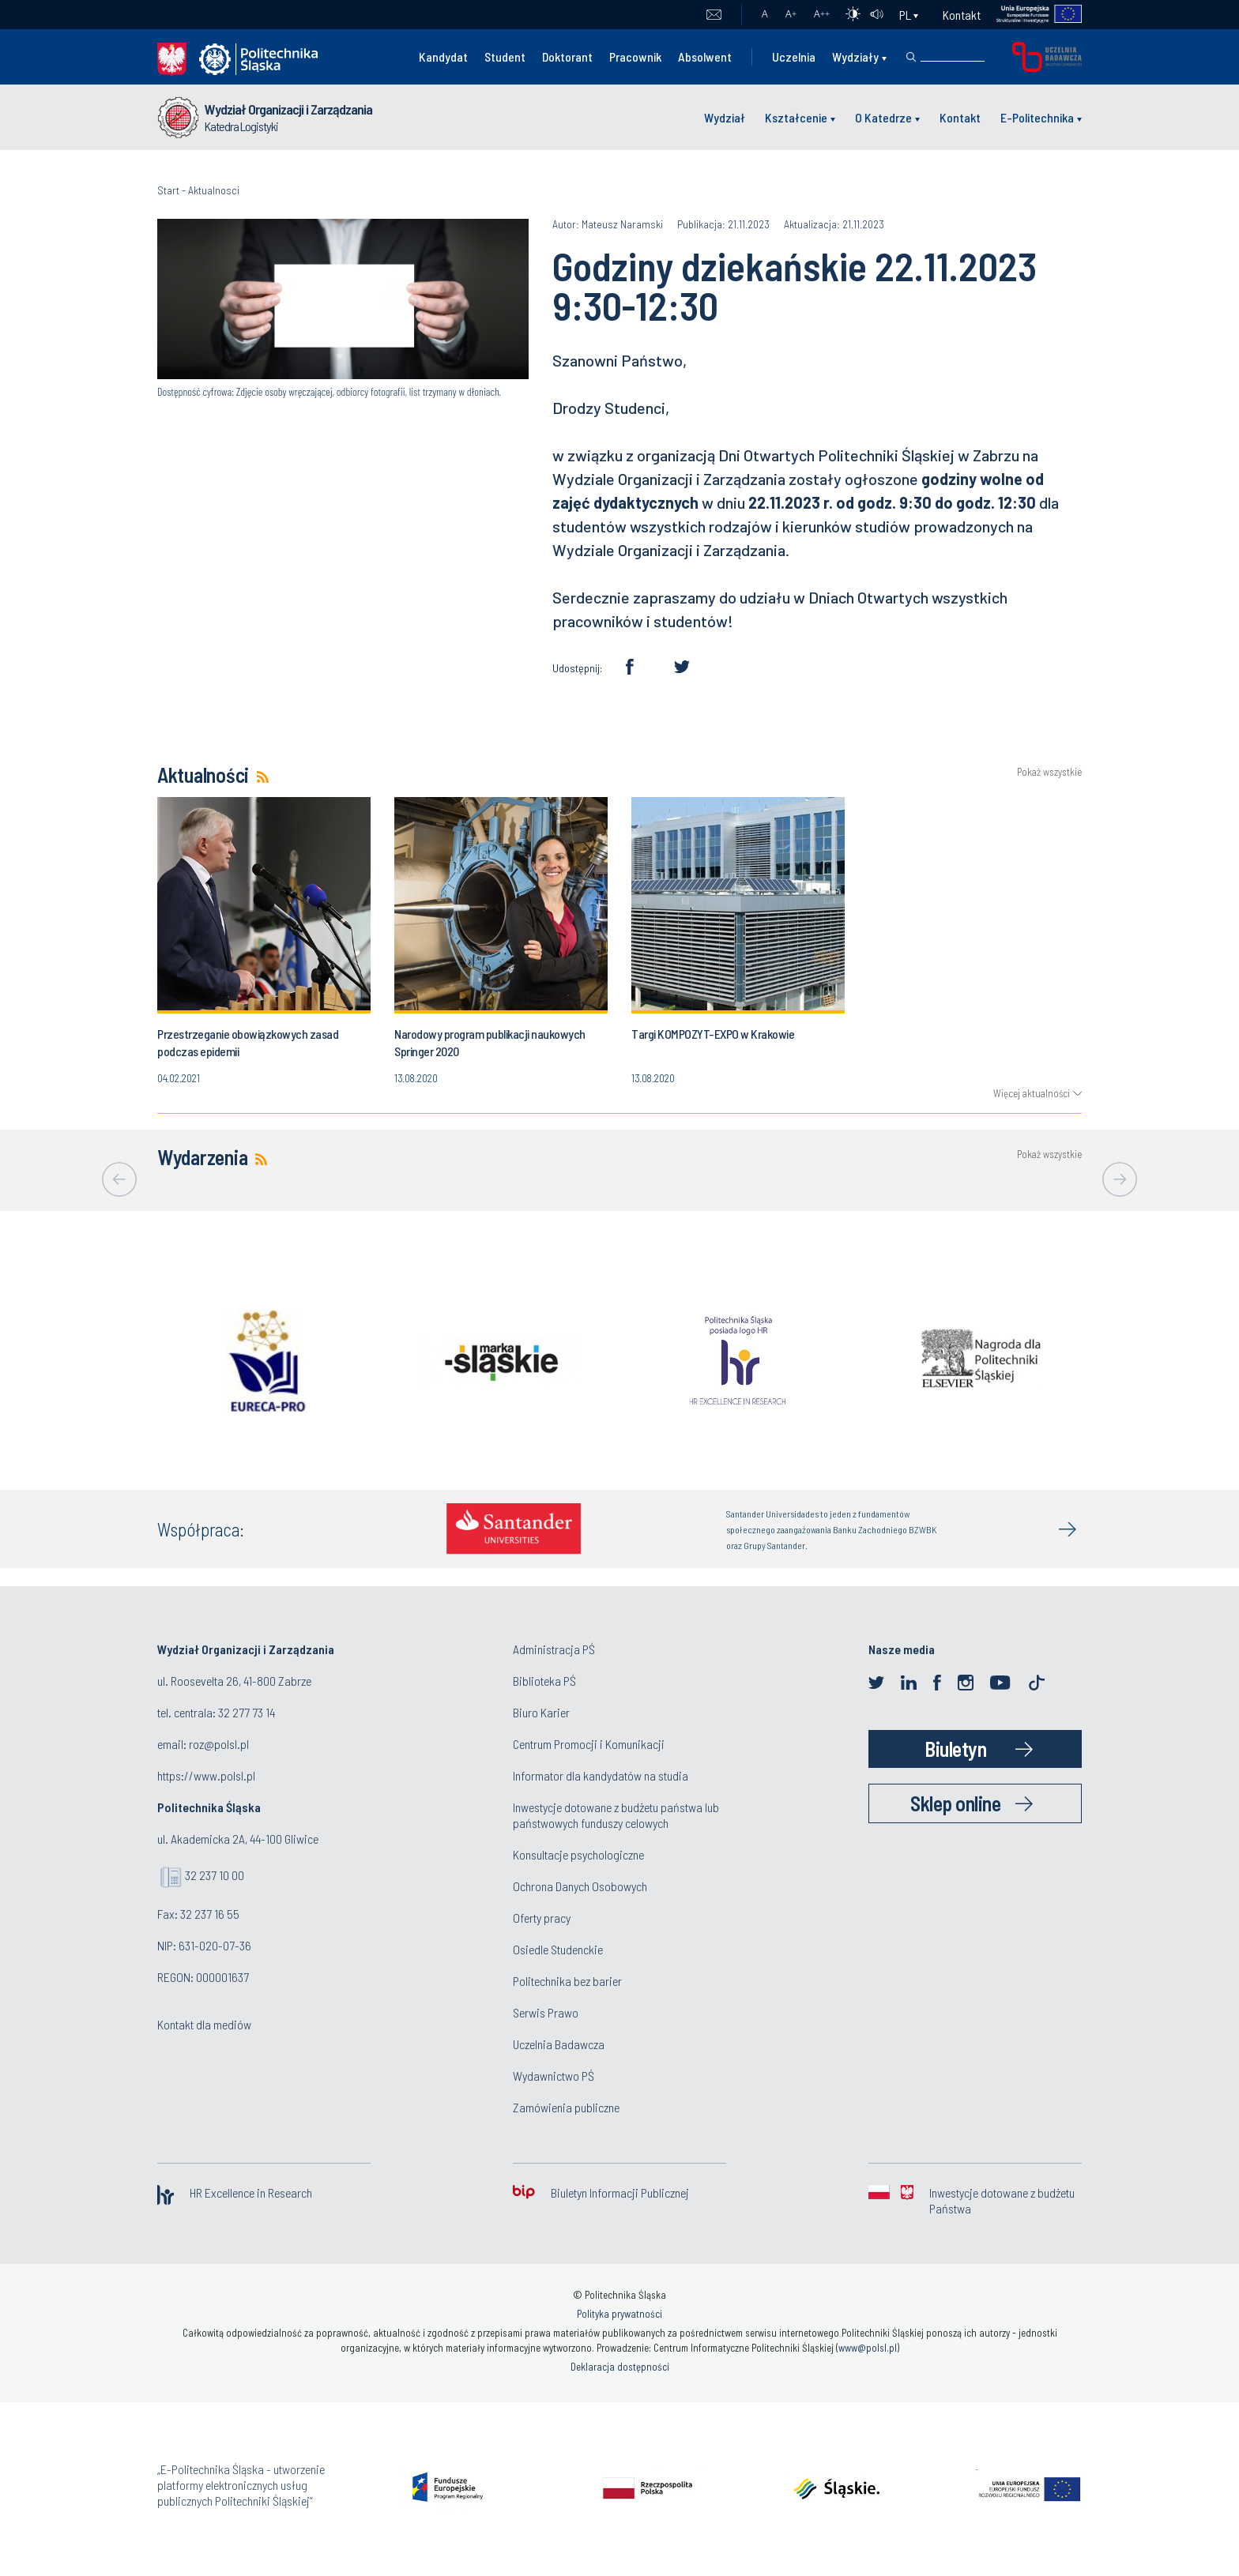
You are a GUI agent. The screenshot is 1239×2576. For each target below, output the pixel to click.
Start (168, 190)
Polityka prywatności (619, 2313)
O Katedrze (883, 117)
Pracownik (635, 56)
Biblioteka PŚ (544, 1680)
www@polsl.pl (867, 2347)
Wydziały (855, 56)
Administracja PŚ (554, 1649)
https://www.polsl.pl (206, 1775)
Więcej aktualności (1031, 1093)
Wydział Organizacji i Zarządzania (288, 109)
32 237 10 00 (214, 1874)
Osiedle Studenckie (558, 1949)
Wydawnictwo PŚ (553, 2075)
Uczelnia (793, 56)
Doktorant (567, 56)
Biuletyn (955, 1748)
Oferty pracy (542, 1917)
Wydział (724, 117)
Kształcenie (796, 117)
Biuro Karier (541, 1712)
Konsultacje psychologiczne (578, 1854)
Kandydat (443, 56)
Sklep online (955, 1803)
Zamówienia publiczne (566, 2107)
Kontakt (962, 14)
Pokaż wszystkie (1049, 772)
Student (504, 56)
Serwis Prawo (545, 2012)
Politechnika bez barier (567, 1980)
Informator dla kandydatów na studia (600, 1775)
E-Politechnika (1037, 117)
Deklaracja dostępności (620, 2366)
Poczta (713, 15)
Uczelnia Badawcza (558, 2043)
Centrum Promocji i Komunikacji (589, 1743)
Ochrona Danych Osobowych (580, 1885)
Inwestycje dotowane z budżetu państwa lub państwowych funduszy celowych (616, 1814)
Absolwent (705, 56)
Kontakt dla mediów (204, 2024)
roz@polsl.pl (219, 1743)
